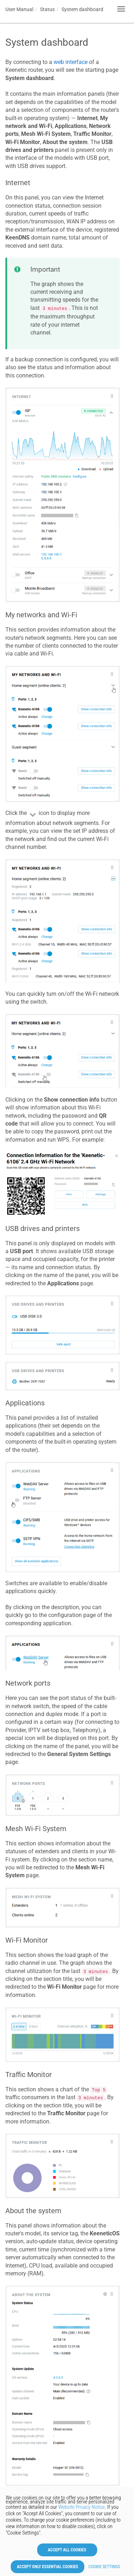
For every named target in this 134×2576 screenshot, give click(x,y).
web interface (71, 62)
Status (47, 9)
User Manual (19, 9)
